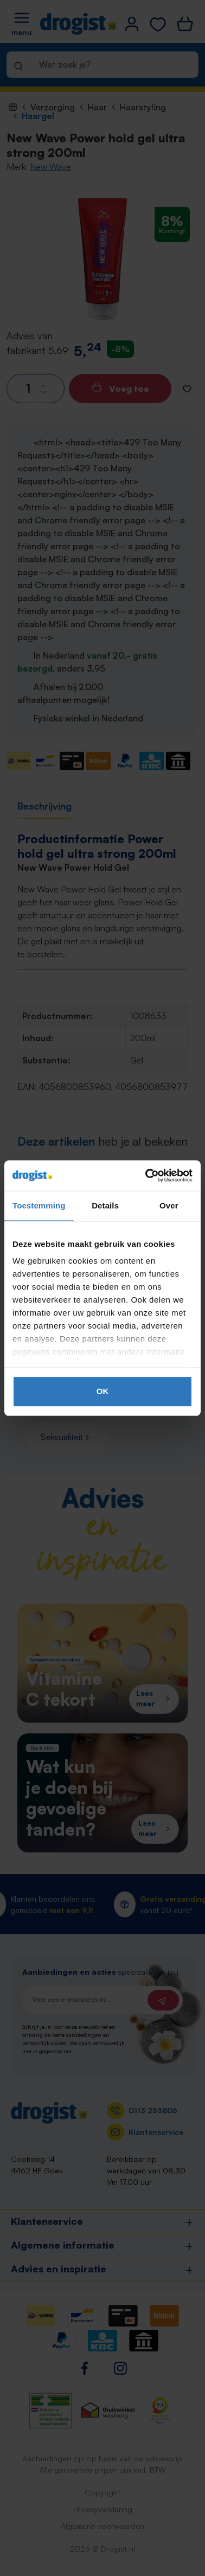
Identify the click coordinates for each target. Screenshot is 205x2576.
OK (103, 1391)
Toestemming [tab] (39, 1205)
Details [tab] (105, 1205)
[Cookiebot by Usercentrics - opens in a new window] (146, 1175)
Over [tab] (168, 1205)
